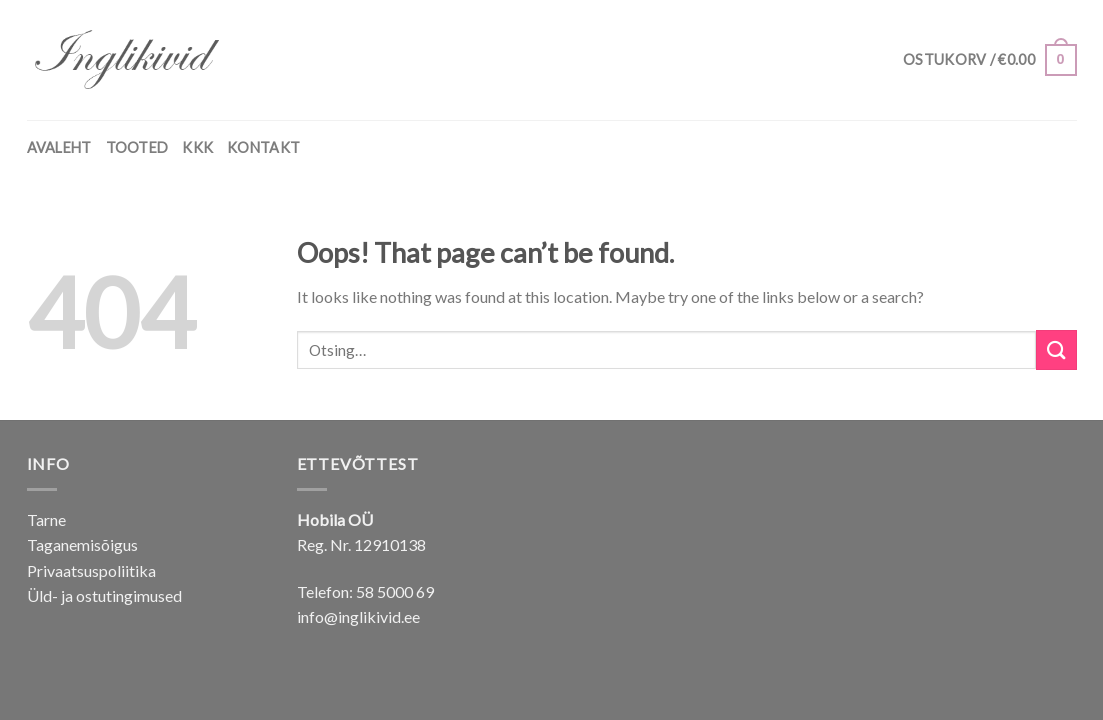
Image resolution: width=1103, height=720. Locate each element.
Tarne (46, 519)
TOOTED (137, 147)
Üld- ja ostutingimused (104, 595)
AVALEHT (59, 147)
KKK (197, 147)
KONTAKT (263, 147)
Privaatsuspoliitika (91, 570)
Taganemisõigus (82, 544)
